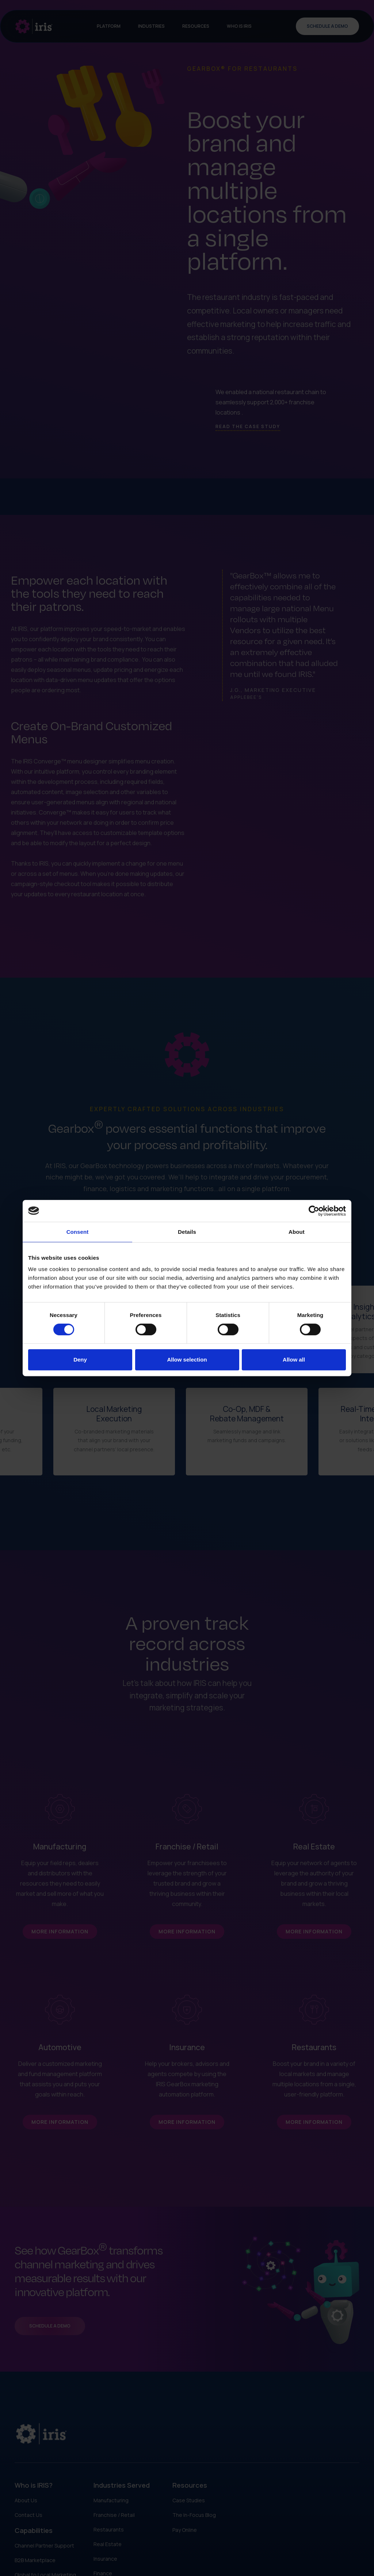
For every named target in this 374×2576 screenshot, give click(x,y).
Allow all (294, 1359)
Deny (80, 1359)
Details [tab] (187, 1232)
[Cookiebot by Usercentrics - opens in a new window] (314, 1210)
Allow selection (187, 1359)
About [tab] (297, 1232)
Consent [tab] (77, 1232)
